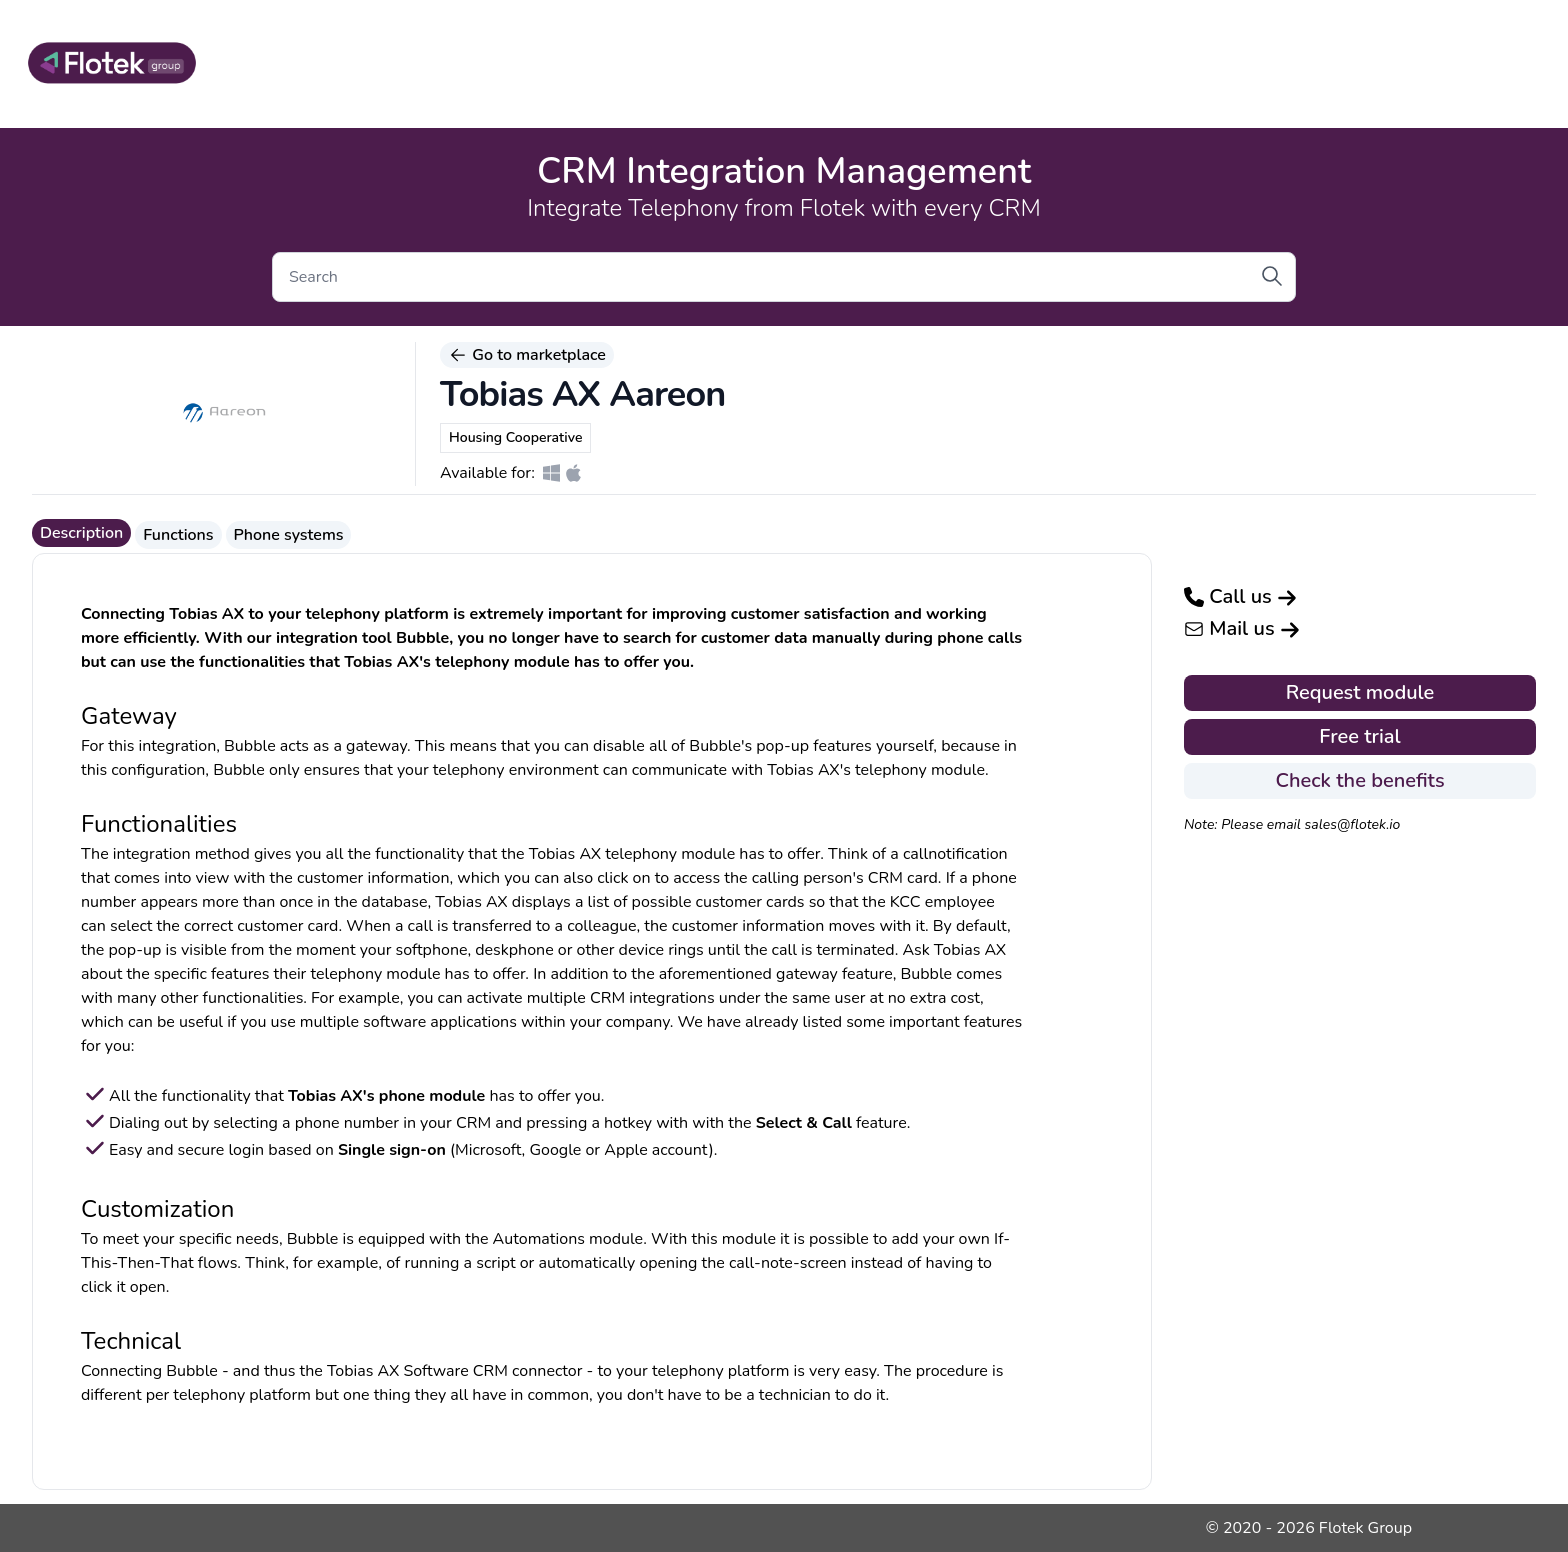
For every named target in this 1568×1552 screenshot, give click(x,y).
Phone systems (289, 535)
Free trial (1359, 736)
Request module (1360, 692)
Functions (178, 535)
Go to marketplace (527, 355)
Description (81, 533)
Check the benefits (1359, 780)
